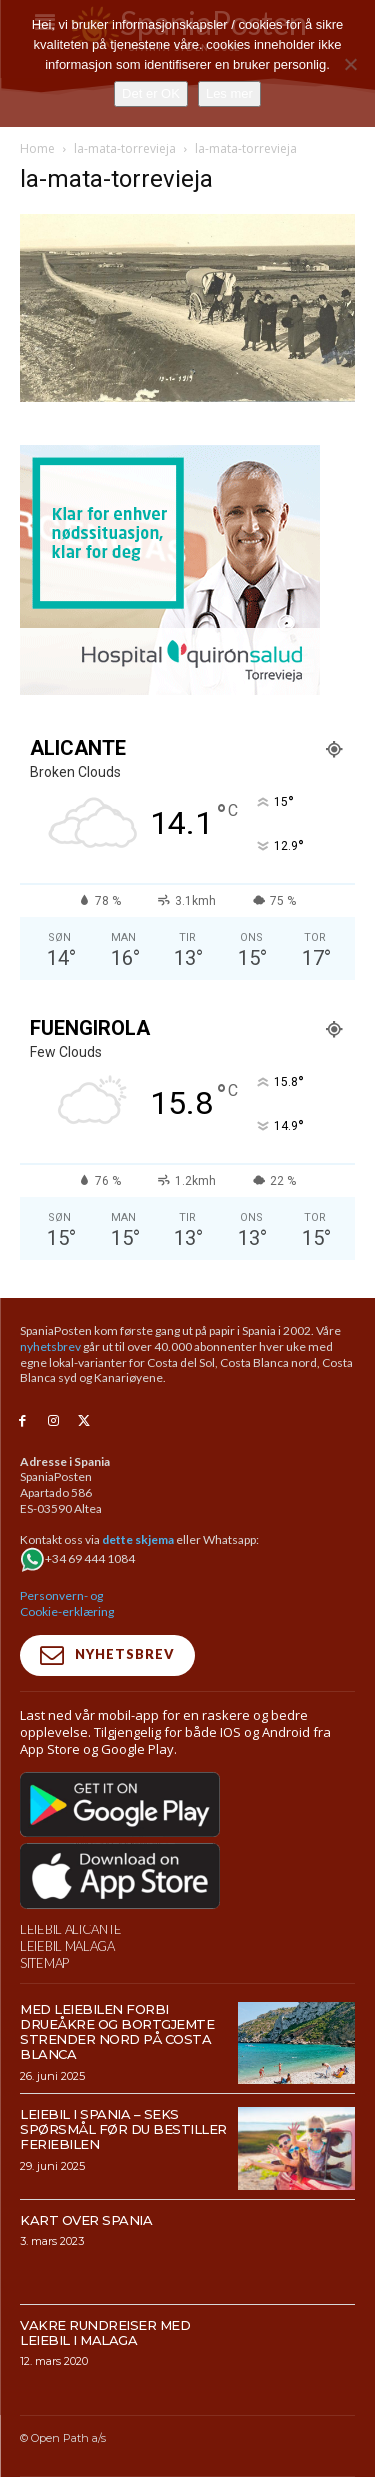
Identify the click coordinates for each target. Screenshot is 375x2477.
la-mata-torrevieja (125, 148)
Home (37, 148)
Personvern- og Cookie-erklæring (67, 1603)
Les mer (229, 93)
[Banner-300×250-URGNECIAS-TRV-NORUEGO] (170, 689)
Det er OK (151, 93)
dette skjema (138, 1539)
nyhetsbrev (50, 1346)
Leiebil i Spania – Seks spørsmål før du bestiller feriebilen (123, 2129)
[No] (350, 64)
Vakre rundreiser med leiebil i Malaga (105, 2332)
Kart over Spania (86, 2220)
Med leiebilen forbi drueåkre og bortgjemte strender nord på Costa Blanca (117, 2031)
